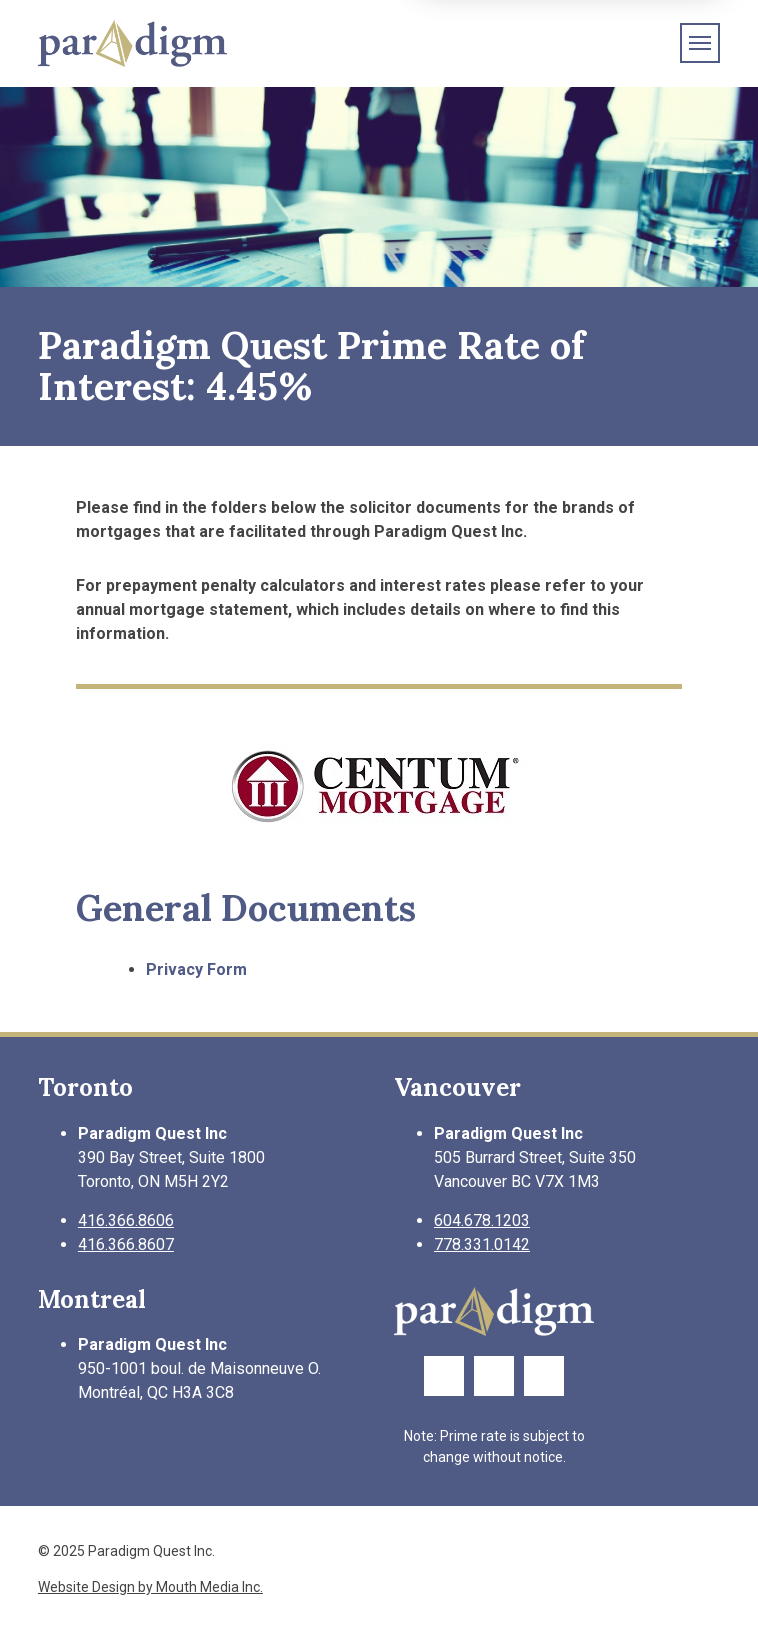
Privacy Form (196, 969)
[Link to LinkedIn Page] (544, 1376)
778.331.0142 (482, 1244)
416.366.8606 (126, 1220)
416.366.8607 (126, 1244)
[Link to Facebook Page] (444, 1376)
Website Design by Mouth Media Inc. (150, 1587)
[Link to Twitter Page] (494, 1376)
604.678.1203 (482, 1220)
